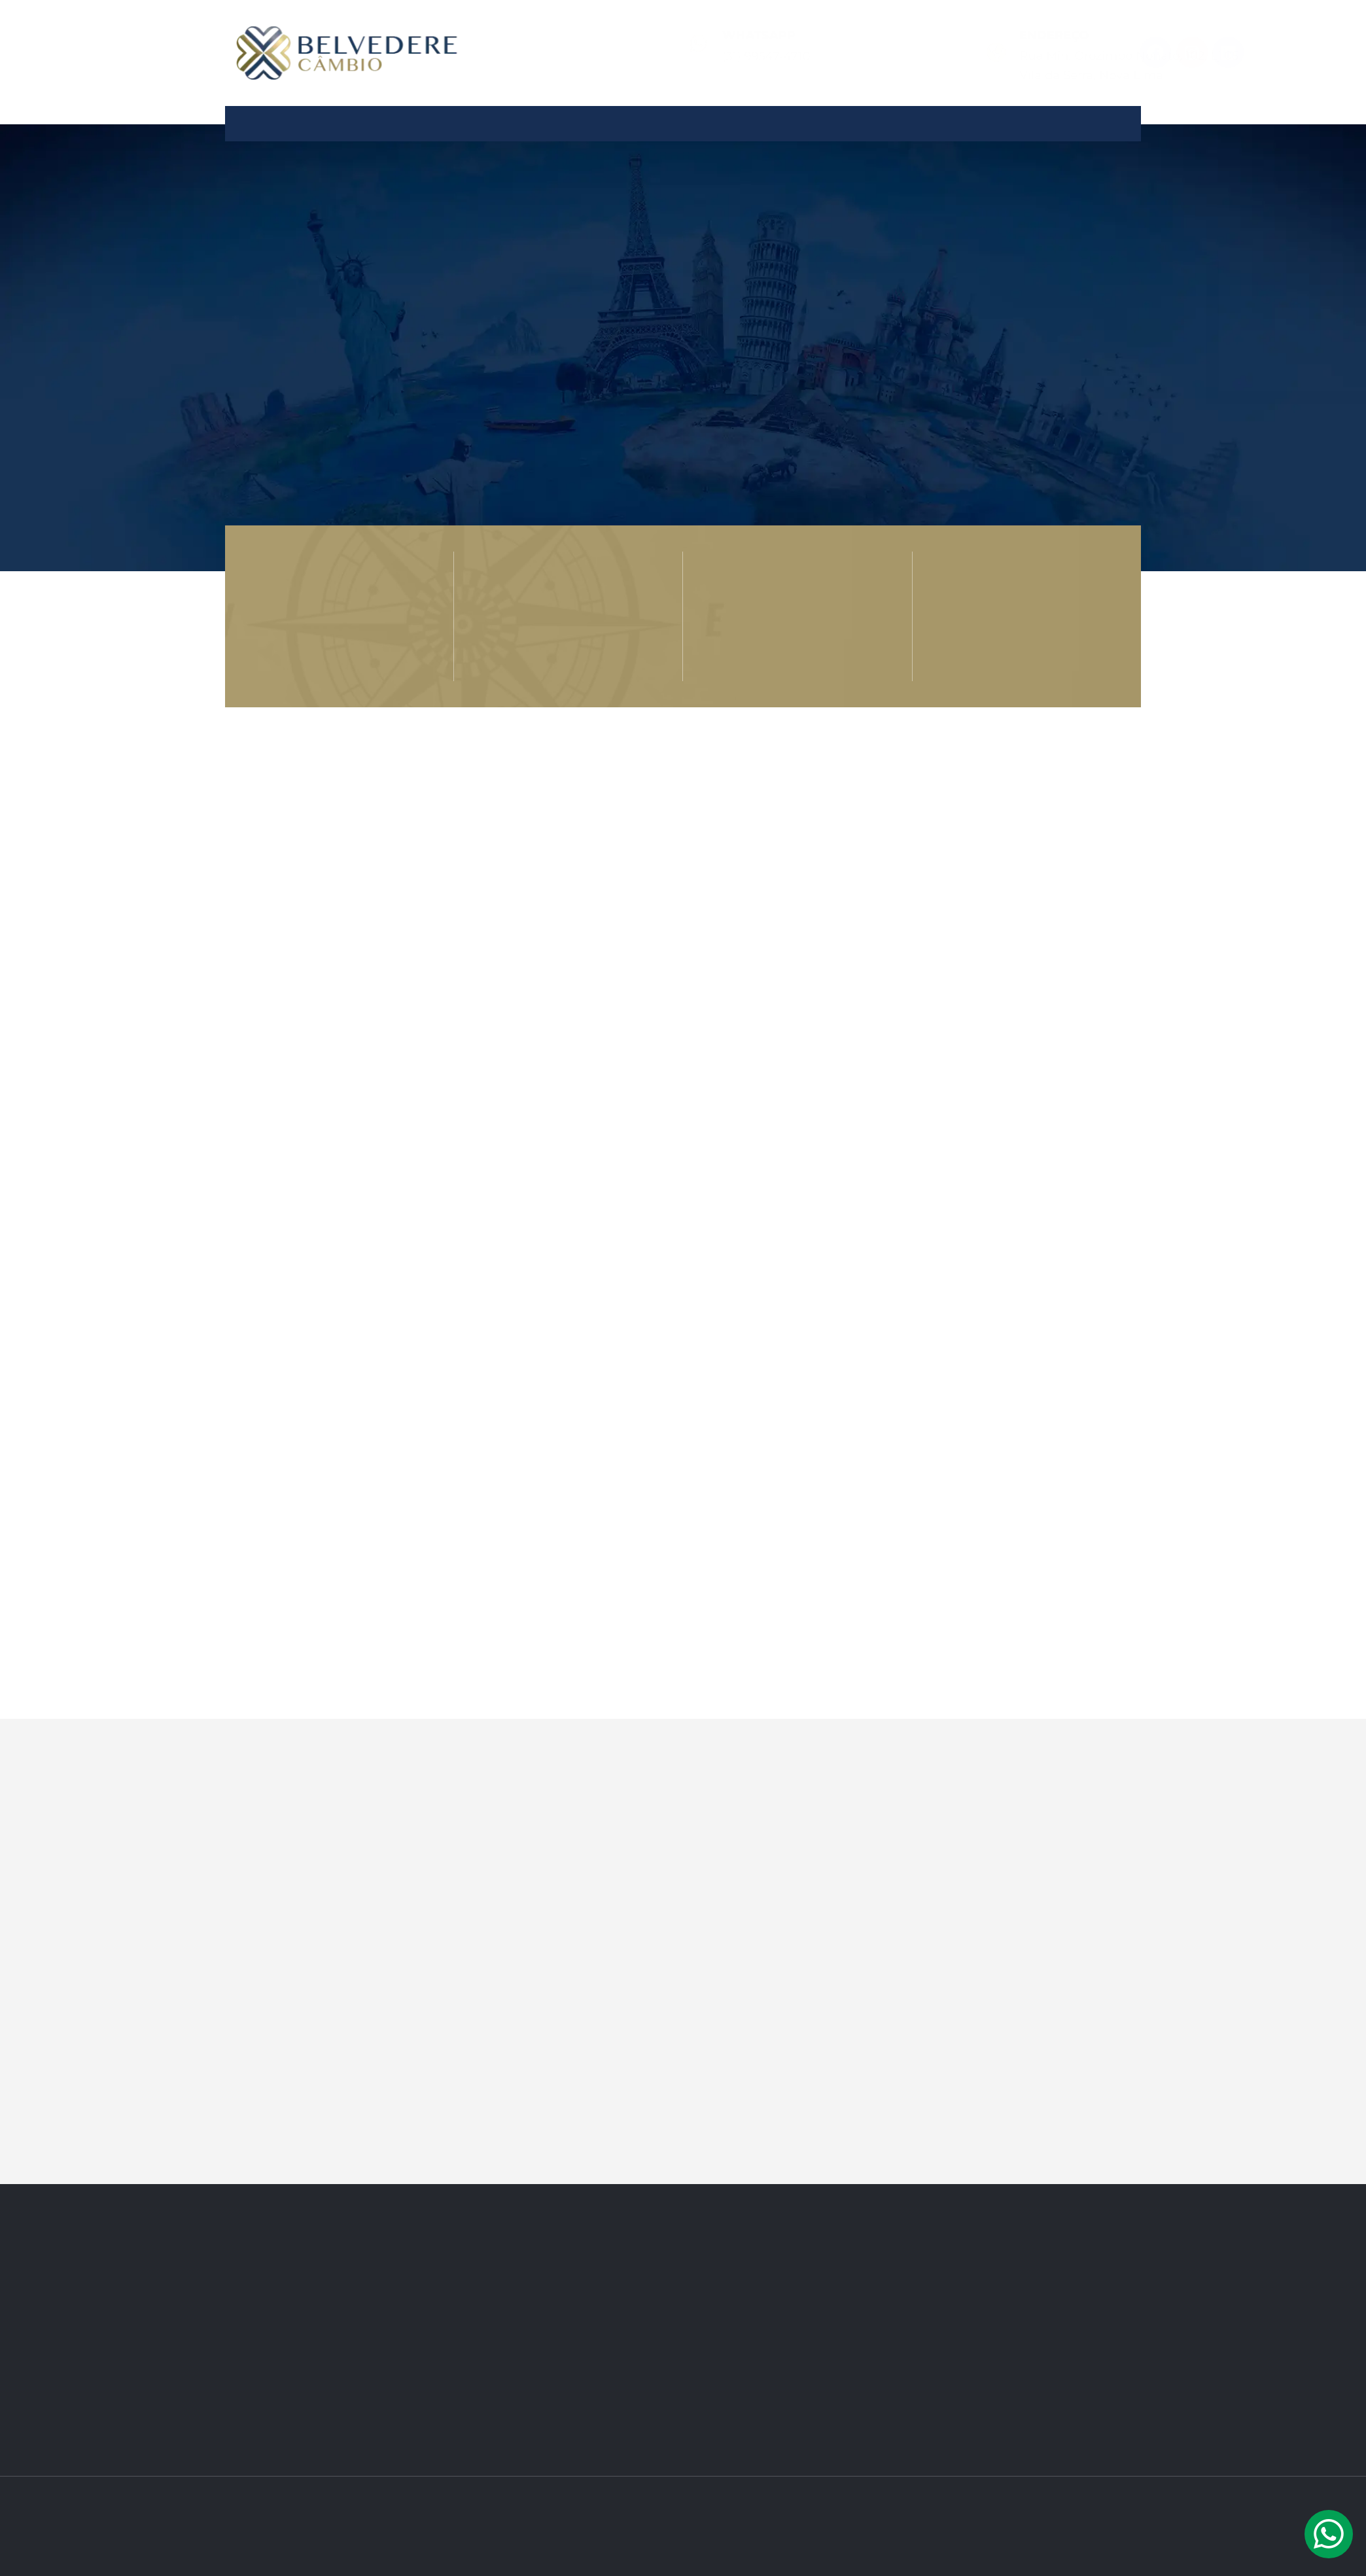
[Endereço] (757, 52)
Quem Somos (509, 118)
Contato (945, 118)
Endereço (815, 35)
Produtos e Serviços (663, 118)
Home (411, 118)
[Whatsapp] (569, 43)
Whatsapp (629, 35)
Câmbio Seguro (827, 118)
